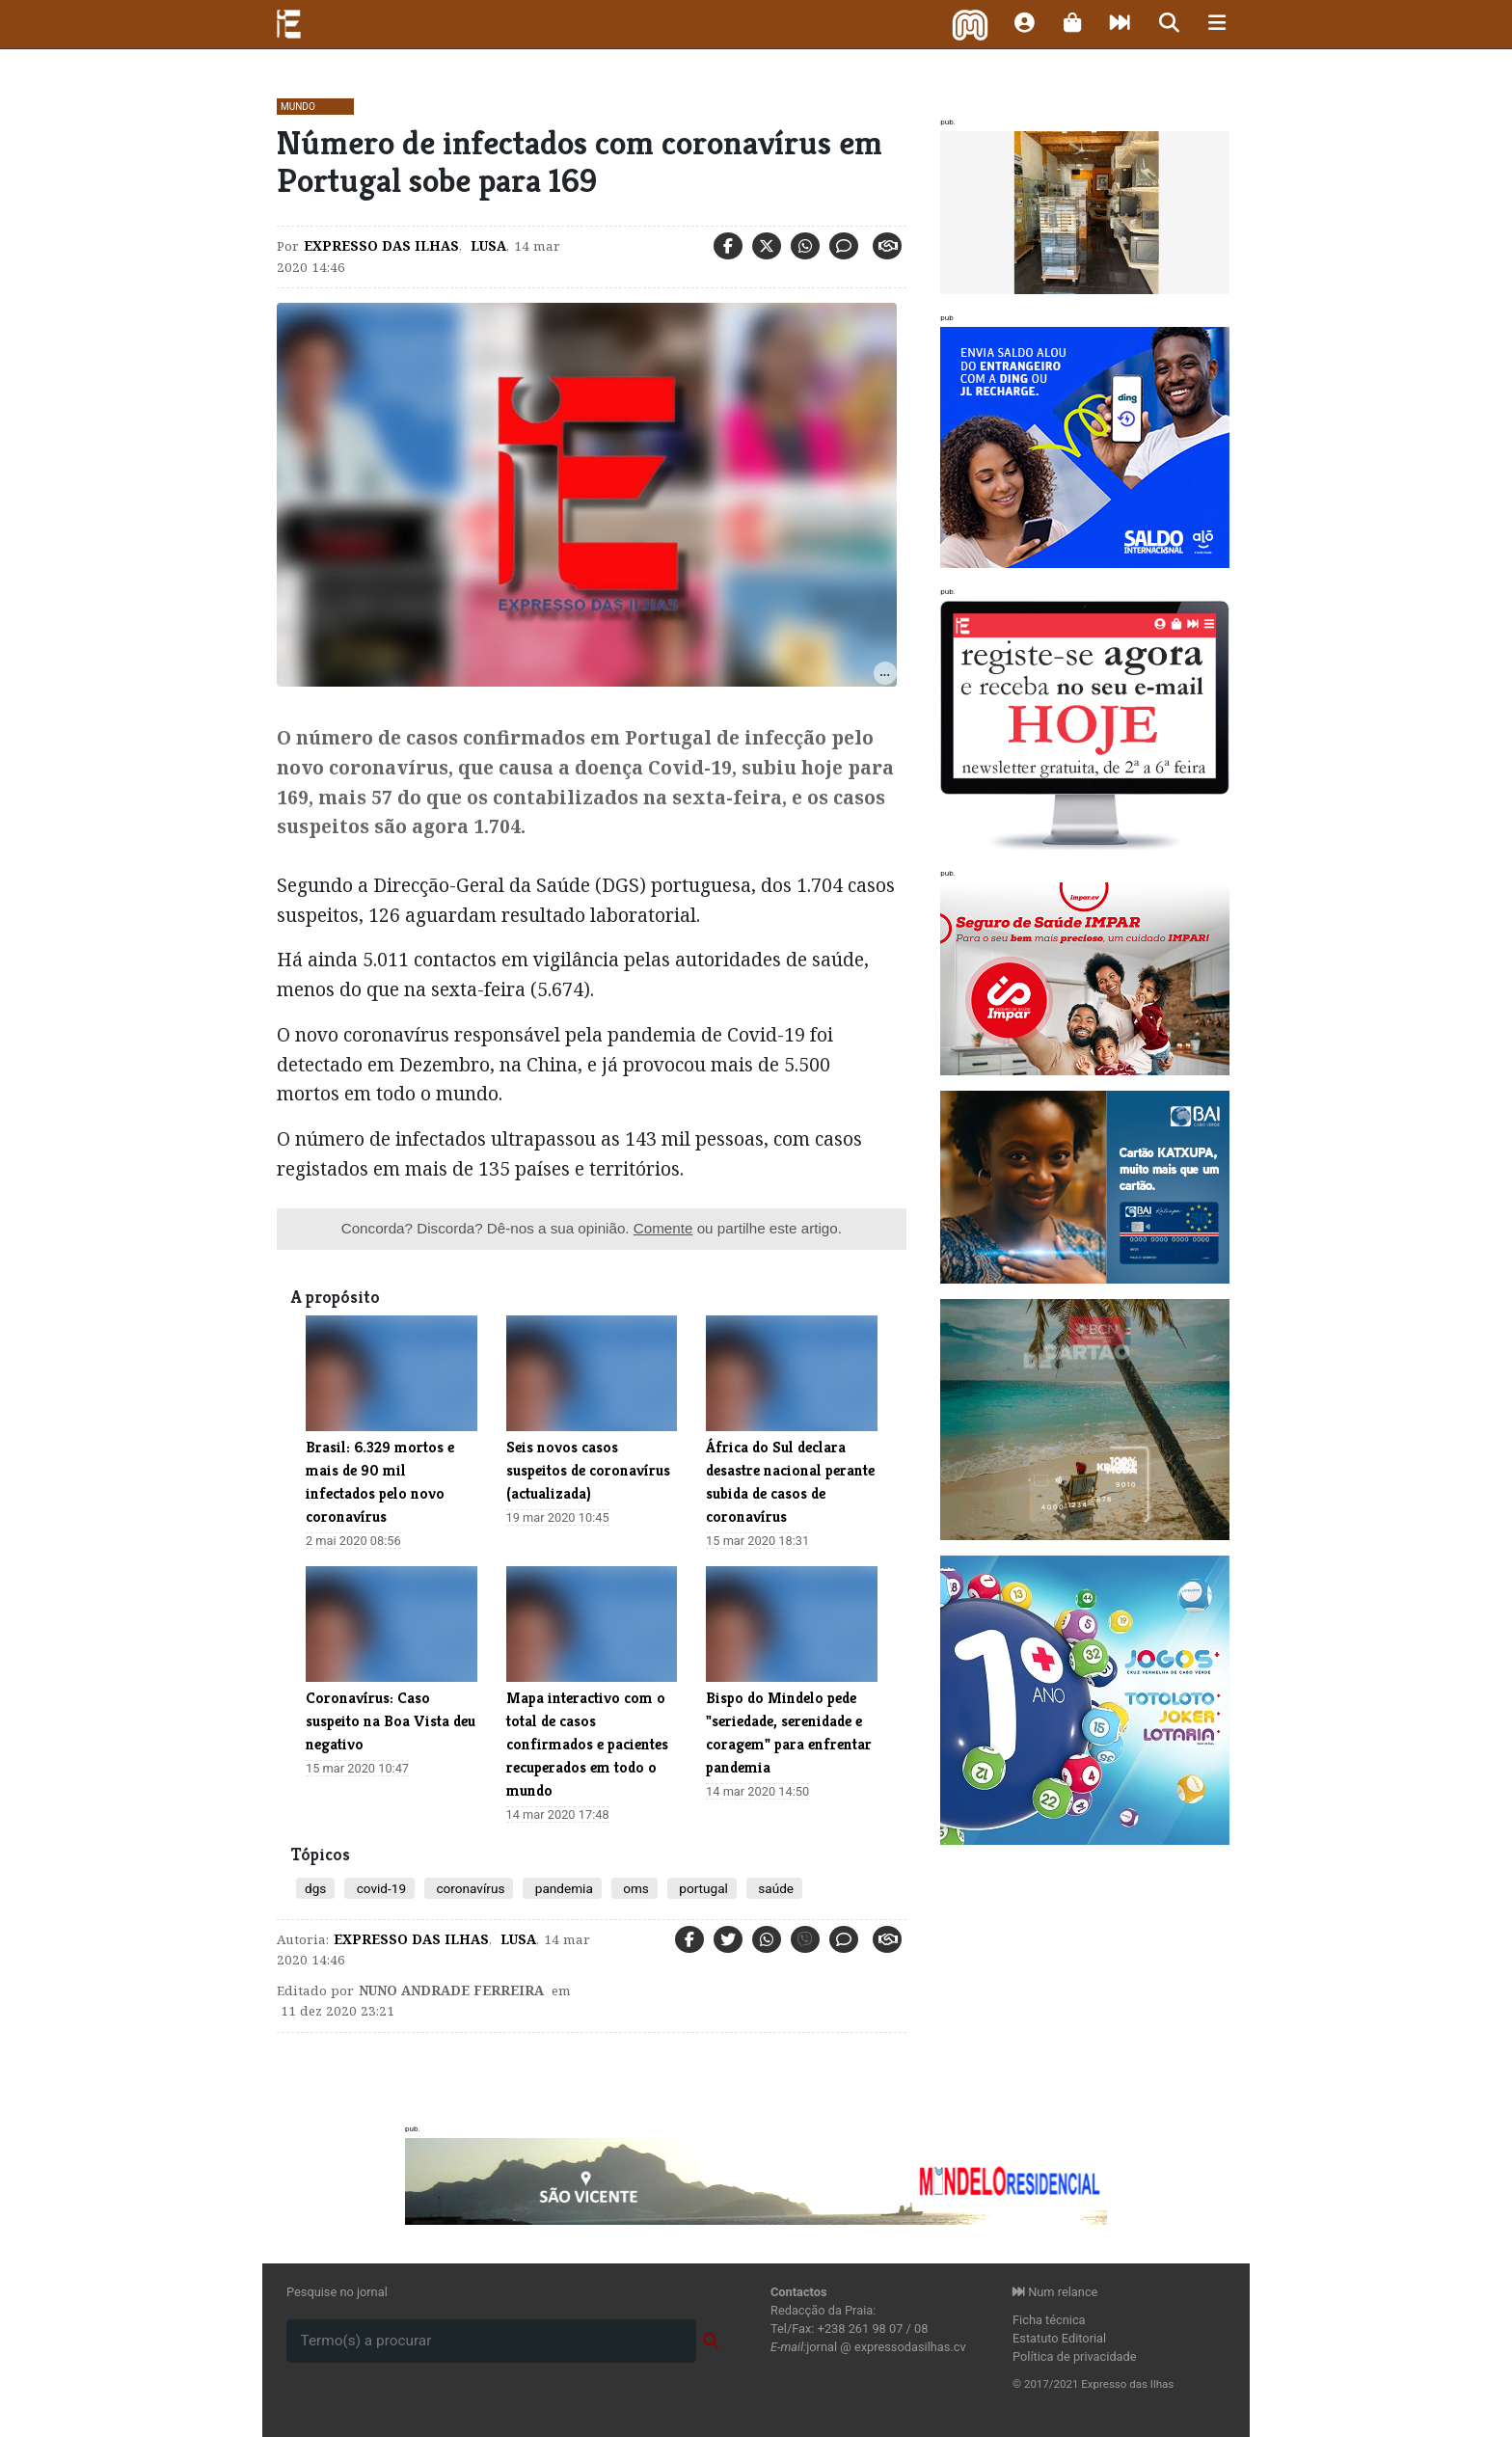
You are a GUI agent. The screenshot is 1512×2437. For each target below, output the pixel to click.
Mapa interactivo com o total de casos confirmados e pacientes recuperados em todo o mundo (587, 1744)
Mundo (298, 106)
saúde (774, 1888)
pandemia (561, 1888)
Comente (663, 1228)
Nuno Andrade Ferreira (451, 1990)
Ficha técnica (1049, 2320)
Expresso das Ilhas (381, 246)
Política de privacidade (1074, 2356)
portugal (702, 1888)
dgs (315, 1888)
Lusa (486, 246)
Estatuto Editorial (1059, 2338)
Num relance (1054, 2292)
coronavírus (468, 1888)
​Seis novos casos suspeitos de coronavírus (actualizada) (588, 1470)
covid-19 (379, 1888)
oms (634, 1888)
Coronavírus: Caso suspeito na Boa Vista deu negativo (390, 1721)
